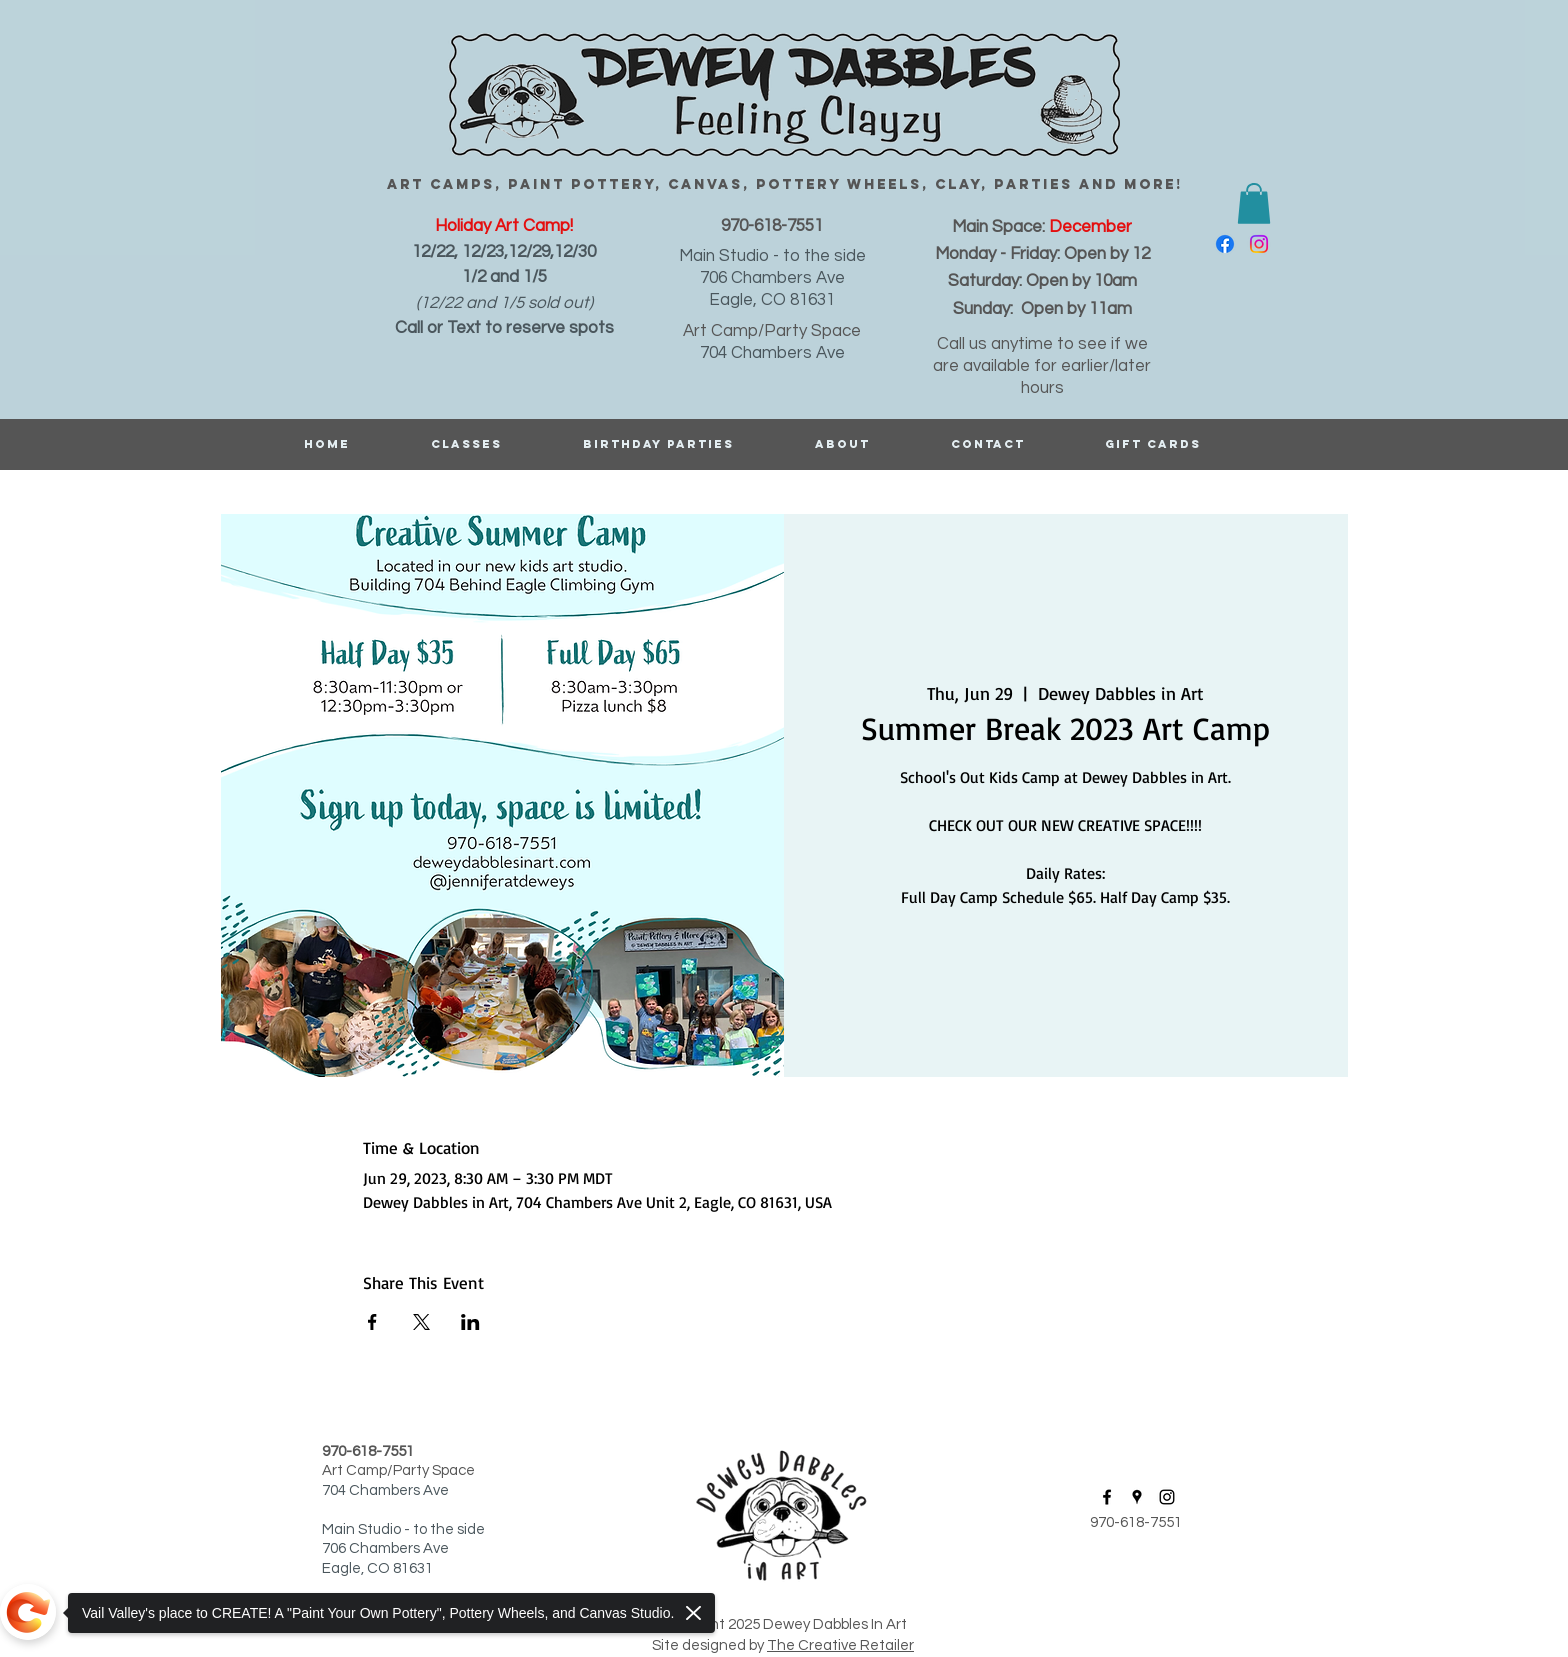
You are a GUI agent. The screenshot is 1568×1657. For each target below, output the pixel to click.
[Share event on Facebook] (372, 1322)
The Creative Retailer (840, 1645)
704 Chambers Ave (772, 353)
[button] (1254, 203)
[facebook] (1225, 244)
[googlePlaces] (1137, 1497)
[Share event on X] (421, 1322)
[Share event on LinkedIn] (470, 1322)
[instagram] (1259, 244)
